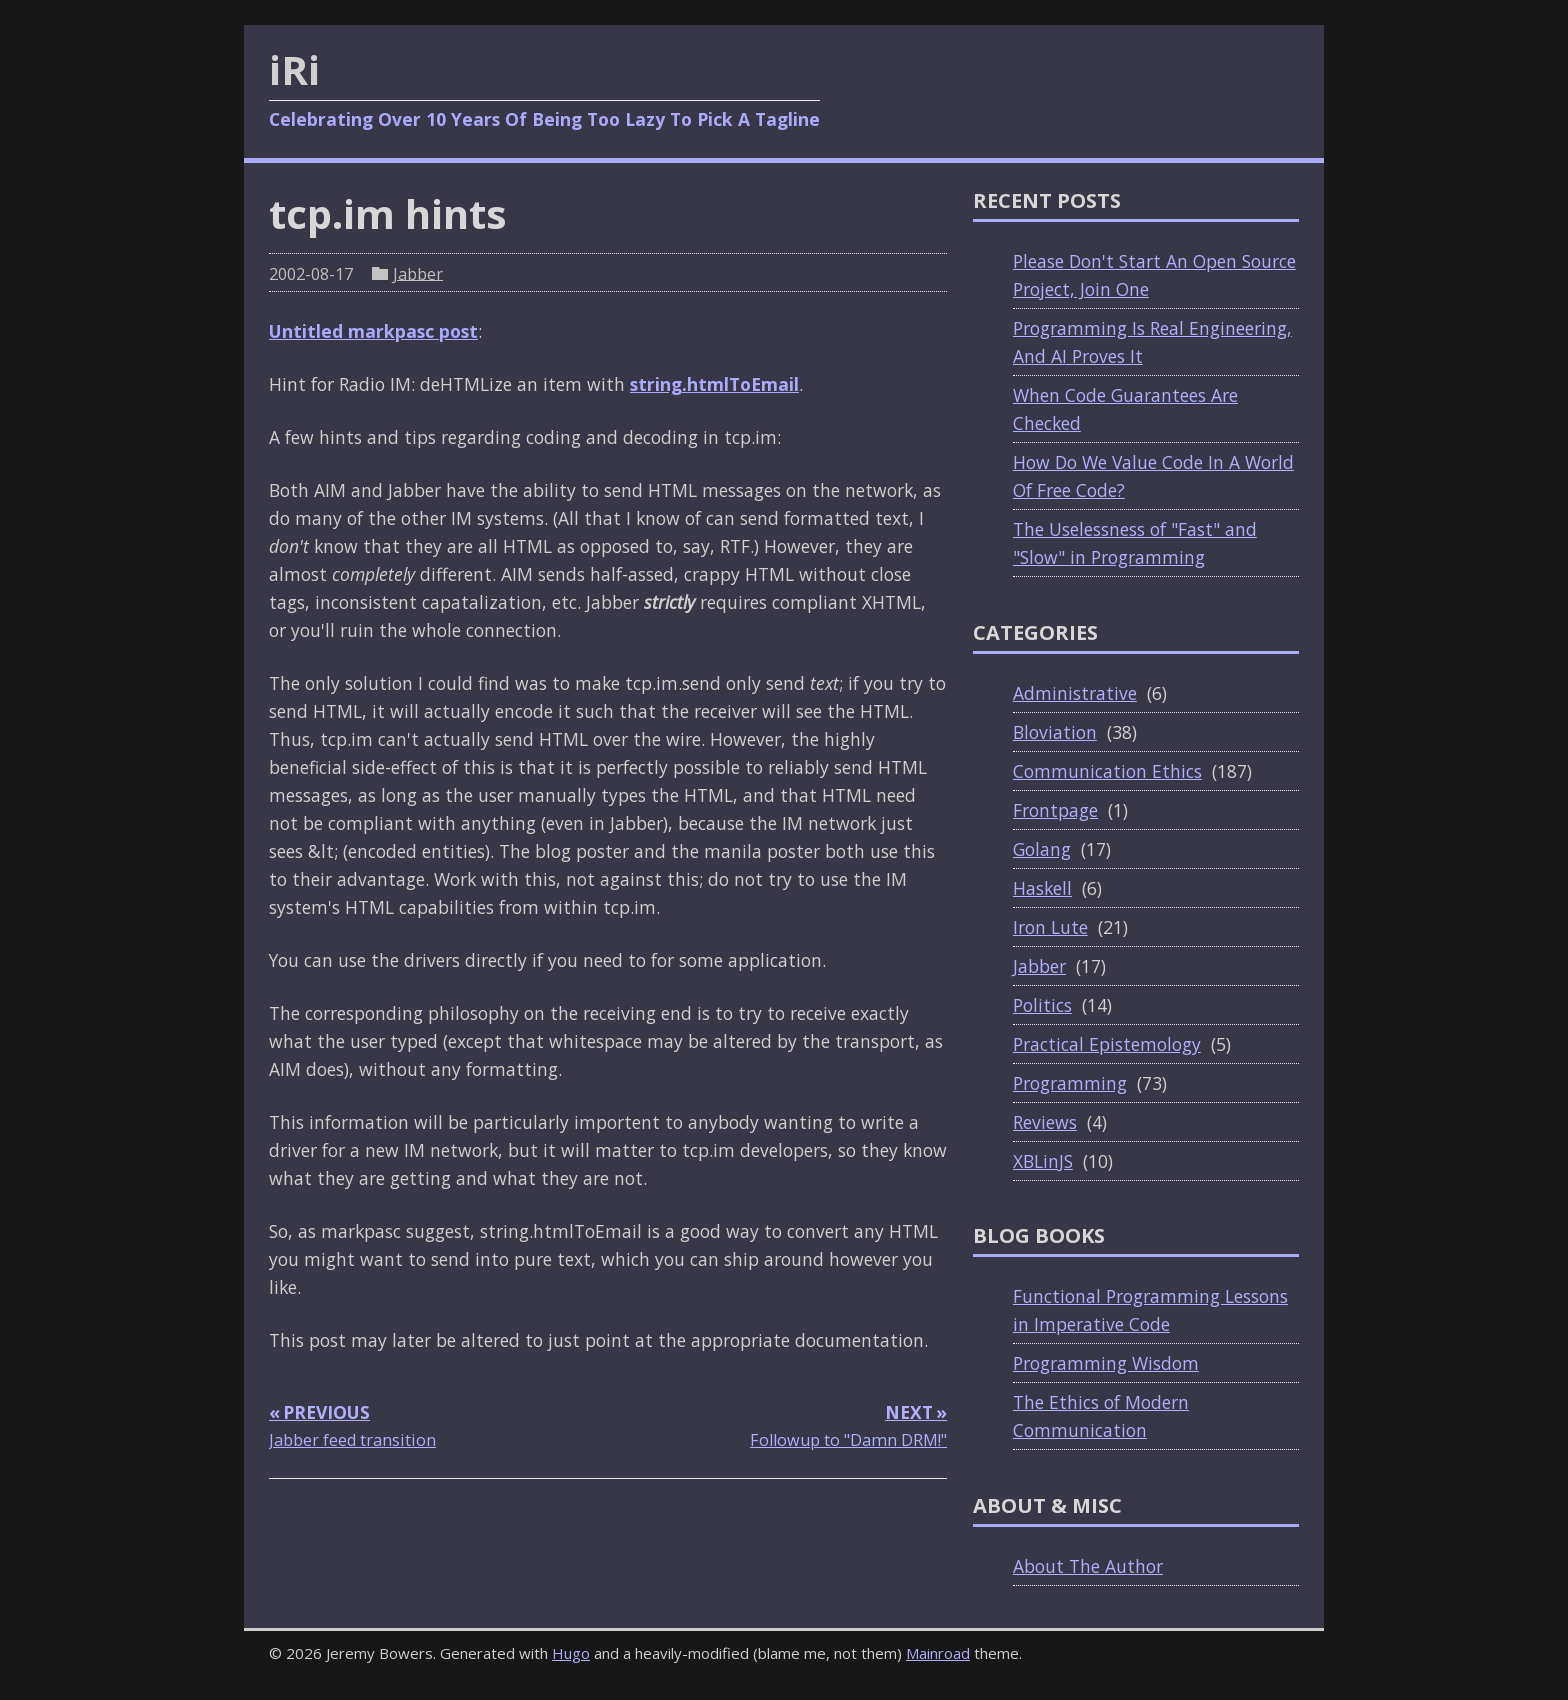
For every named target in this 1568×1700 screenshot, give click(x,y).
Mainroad (938, 1653)
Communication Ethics (1107, 771)
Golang (1042, 849)
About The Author (1088, 1566)
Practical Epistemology (1107, 1044)
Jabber (418, 273)
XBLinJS (1043, 1161)
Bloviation (1055, 732)
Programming (1070, 1083)
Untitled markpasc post (373, 331)
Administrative (1075, 693)
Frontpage (1055, 810)
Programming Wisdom (1106, 1363)
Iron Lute (1050, 927)
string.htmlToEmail (714, 384)
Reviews (1045, 1122)
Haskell (1042, 888)
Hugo (571, 1653)
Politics (1042, 1005)
